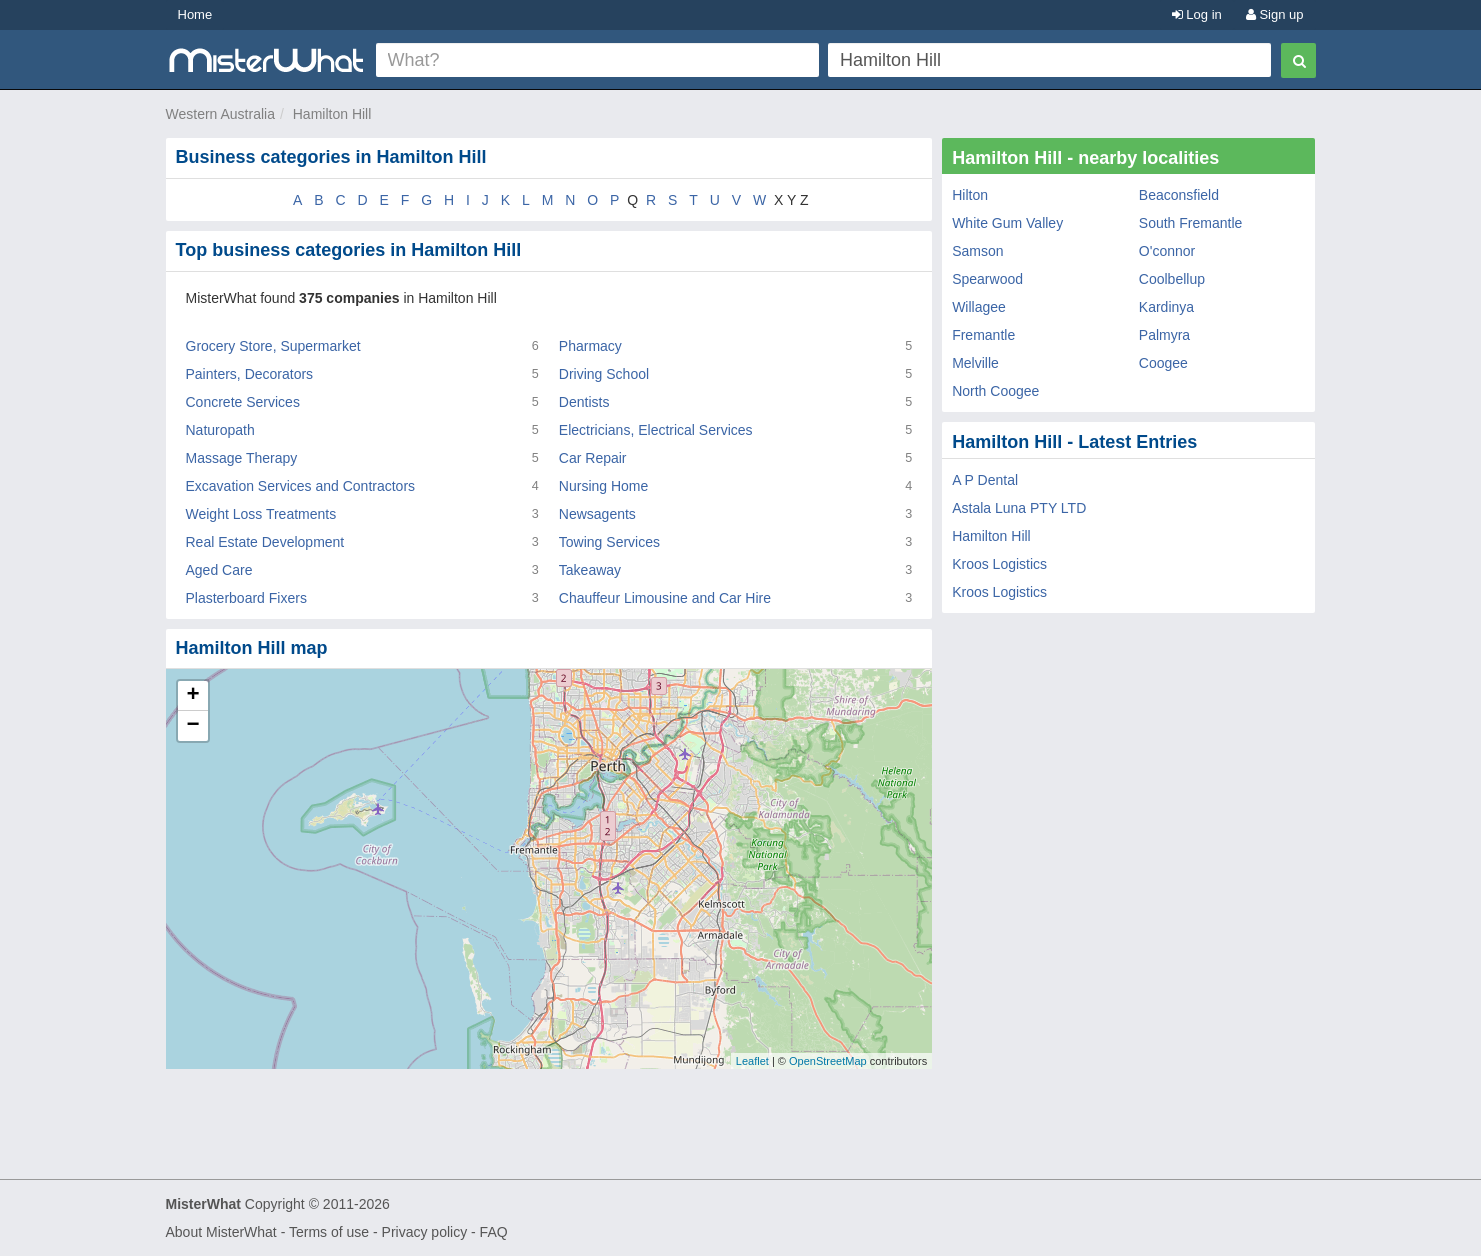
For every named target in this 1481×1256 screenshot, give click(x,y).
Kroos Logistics (999, 564)
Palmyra (1164, 335)
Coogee (1163, 363)
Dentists (584, 402)
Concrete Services (243, 402)
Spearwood (987, 279)
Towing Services (609, 542)
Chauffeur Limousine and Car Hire (665, 598)
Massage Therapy (242, 458)
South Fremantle (1191, 223)
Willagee (979, 307)
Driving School (604, 374)
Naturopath (220, 430)
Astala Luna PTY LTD (1019, 508)
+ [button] (192, 696)
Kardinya (1166, 307)
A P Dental (985, 480)
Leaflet (752, 1061)
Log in (1197, 14)
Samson (977, 251)
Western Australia (220, 114)
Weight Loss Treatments (261, 514)
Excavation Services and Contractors (301, 486)
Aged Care (219, 570)
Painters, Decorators (250, 374)
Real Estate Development (265, 542)
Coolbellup (1172, 279)
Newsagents (597, 514)
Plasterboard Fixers (246, 598)
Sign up (1275, 14)
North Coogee (995, 391)
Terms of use (329, 1232)
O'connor (1167, 251)
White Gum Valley (1007, 223)
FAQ (494, 1232)
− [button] (192, 726)
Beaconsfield (1179, 195)
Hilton (970, 195)
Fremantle (983, 335)
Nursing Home (603, 486)
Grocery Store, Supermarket (273, 346)
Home (195, 14)
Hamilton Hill (332, 114)
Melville (975, 363)
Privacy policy (425, 1232)
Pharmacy (590, 346)
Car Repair (593, 458)
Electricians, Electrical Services (656, 430)
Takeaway (590, 570)
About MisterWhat (221, 1232)
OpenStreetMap (828, 1061)
